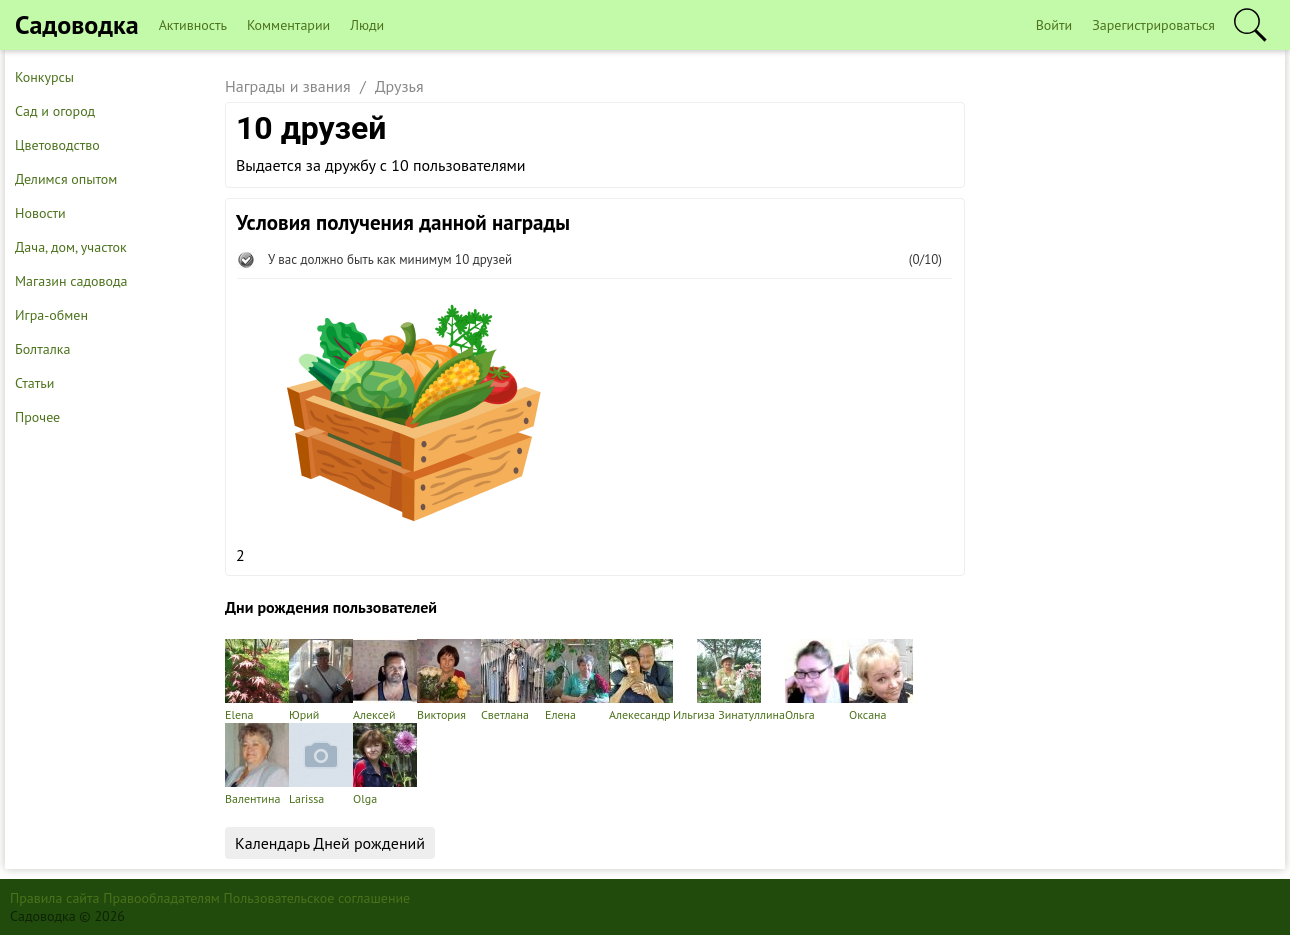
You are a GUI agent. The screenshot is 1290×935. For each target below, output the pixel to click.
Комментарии (288, 25)
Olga (385, 764)
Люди (367, 25)
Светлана (513, 680)
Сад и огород (55, 111)
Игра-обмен (51, 315)
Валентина (257, 764)
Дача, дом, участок (71, 247)
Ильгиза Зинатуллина (729, 680)
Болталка (42, 349)
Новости (40, 213)
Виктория (449, 680)
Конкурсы (44, 77)
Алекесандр (641, 680)
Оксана (881, 680)
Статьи (34, 383)
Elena (257, 680)
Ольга (817, 680)
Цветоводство (57, 145)
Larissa (321, 764)
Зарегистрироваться (1153, 25)
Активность (193, 25)
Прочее (37, 417)
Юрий (321, 680)
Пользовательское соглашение (317, 898)
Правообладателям (161, 898)
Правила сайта (55, 898)
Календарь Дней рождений (330, 843)
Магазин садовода (71, 281)
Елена (577, 680)
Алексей (385, 680)
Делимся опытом (66, 179)
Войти (1054, 25)
